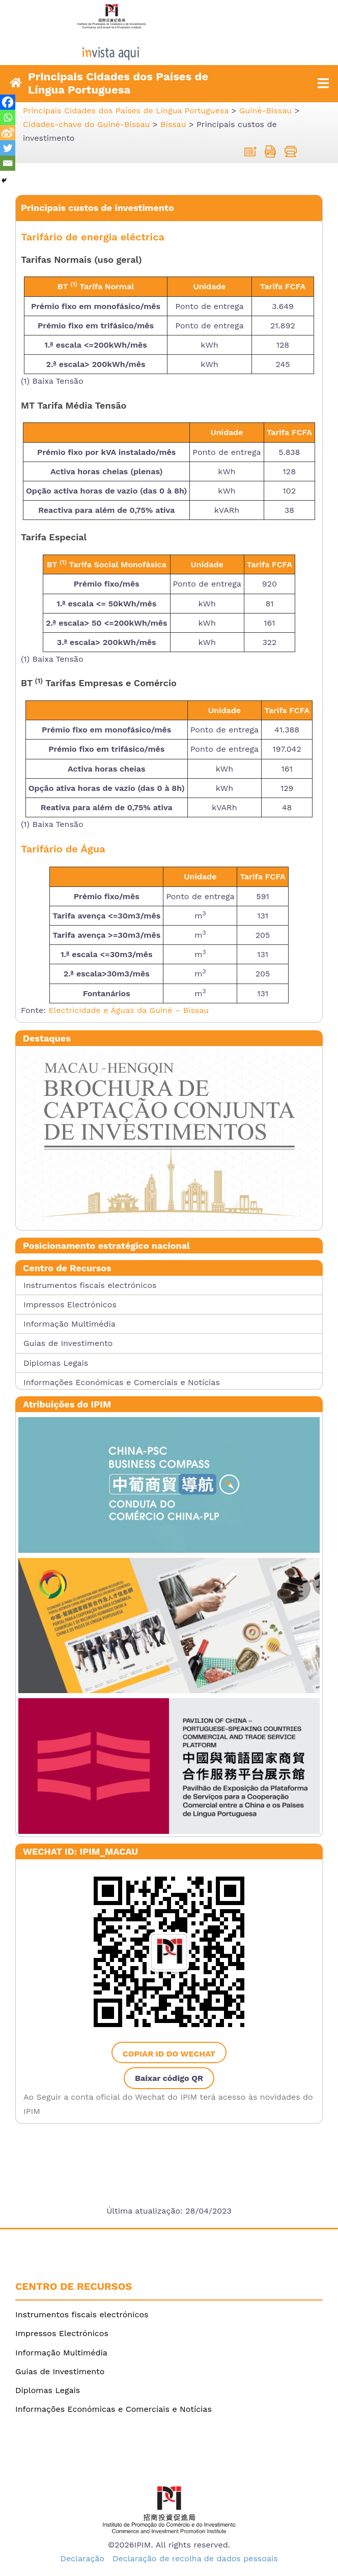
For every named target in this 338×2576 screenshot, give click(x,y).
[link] (169, 49)
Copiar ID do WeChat (169, 2054)
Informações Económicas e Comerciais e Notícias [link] (121, 1382)
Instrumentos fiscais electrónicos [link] (89, 1285)
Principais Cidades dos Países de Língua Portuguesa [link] (118, 83)
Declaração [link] (82, 2558)
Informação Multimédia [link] (69, 1324)
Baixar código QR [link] (169, 2078)
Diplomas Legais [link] (55, 1363)
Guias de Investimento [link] (67, 1343)
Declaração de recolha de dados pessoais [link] (195, 2558)
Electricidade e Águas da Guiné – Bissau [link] (128, 1010)
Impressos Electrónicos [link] (70, 1304)
